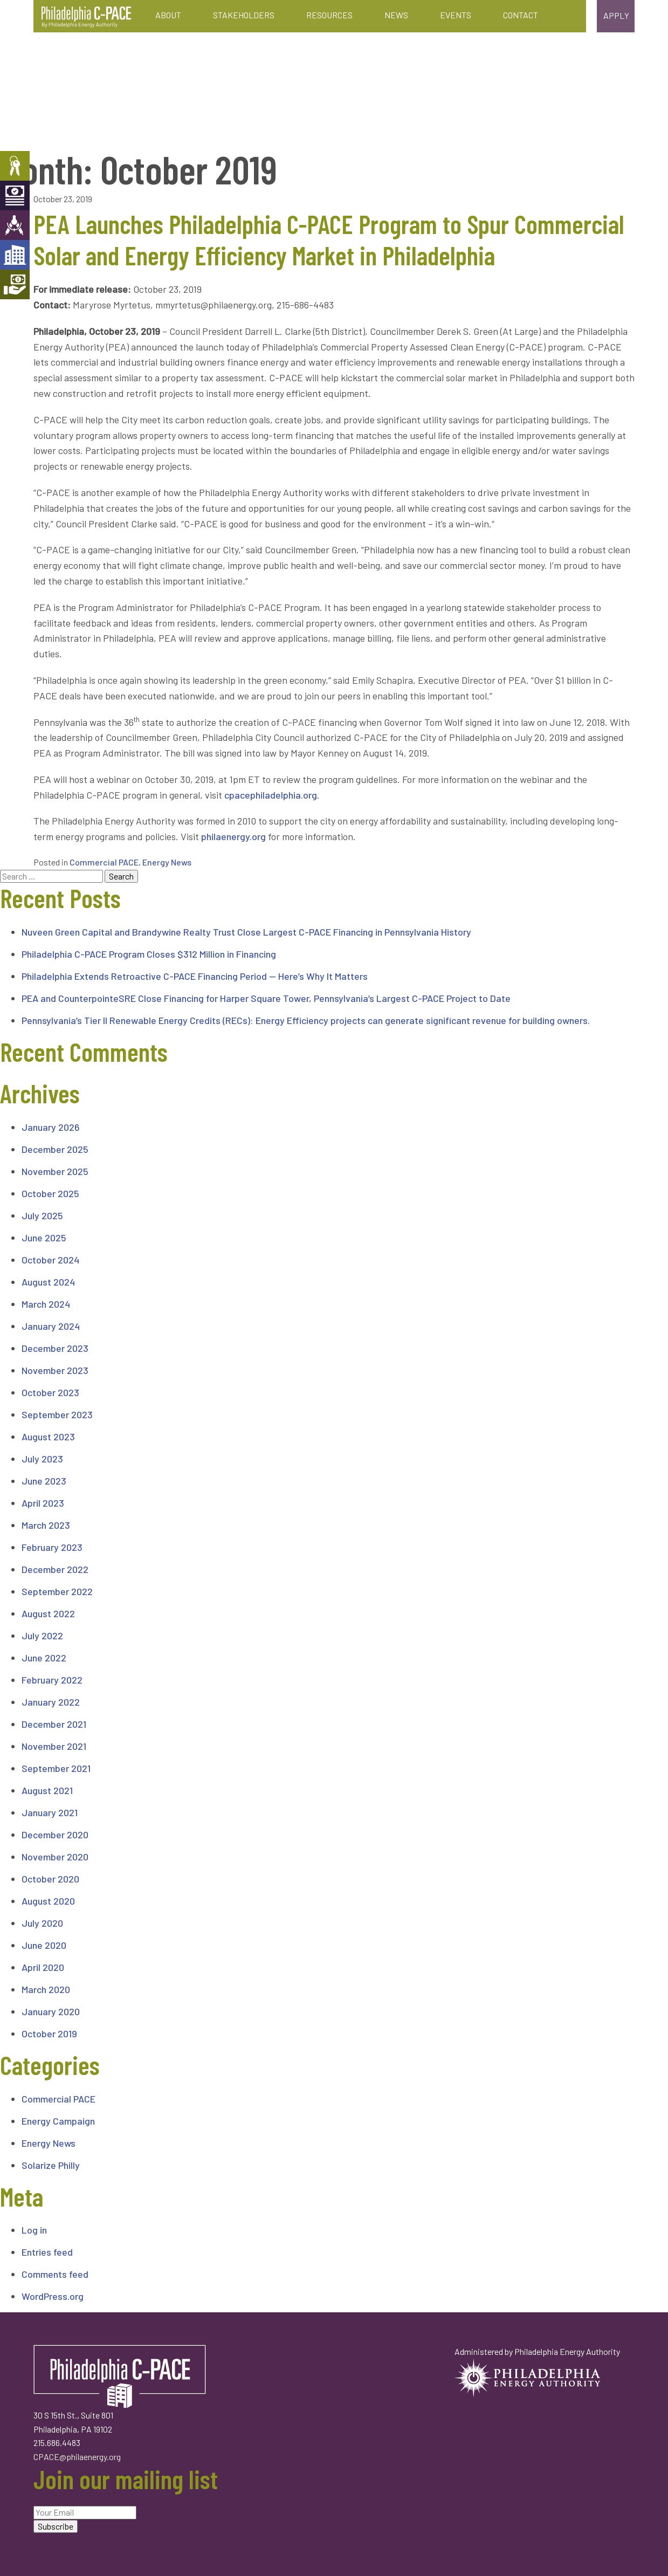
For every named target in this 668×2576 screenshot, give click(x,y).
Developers (15, 255)
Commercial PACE (104, 862)
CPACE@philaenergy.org (77, 2456)
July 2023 (42, 1459)
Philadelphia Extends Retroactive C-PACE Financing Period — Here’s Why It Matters (195, 976)
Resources (329, 15)
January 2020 (51, 2011)
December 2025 (55, 1149)
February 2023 (52, 1547)
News (396, 15)
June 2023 (44, 1481)
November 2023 (55, 1370)
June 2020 (44, 1945)
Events (455, 15)
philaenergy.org (233, 836)
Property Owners (15, 166)
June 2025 (44, 1238)
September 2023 (57, 1414)
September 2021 (56, 1768)
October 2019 (49, 2033)
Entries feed (47, 2252)
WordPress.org (53, 2296)
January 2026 (51, 1127)
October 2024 (50, 1260)
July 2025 (42, 1215)
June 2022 (44, 1658)
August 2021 (47, 1790)
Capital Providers (15, 195)
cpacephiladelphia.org (270, 795)
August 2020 (48, 1901)
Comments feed (55, 2274)
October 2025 (50, 1193)
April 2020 (43, 1967)
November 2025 (55, 1171)
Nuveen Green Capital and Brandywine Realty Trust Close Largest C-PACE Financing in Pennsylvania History (246, 932)
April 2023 (43, 1503)
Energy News (166, 862)
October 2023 (50, 1392)
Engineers (15, 225)
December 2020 (55, 1834)
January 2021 (50, 1812)
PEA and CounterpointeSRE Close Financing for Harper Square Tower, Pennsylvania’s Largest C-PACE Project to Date (266, 998)
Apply (616, 15)
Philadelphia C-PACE (86, 17)
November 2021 (54, 1746)
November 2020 (55, 1857)
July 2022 (42, 1635)
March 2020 (46, 1989)
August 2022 (48, 1613)
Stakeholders (243, 15)
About (168, 15)
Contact (520, 15)
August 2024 (48, 1282)
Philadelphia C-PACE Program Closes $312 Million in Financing (149, 954)
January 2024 (51, 1326)
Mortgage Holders (15, 284)
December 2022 (55, 1569)
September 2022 (57, 1591)
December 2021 (54, 1724)
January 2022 (51, 1702)
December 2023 (55, 1348)
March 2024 (46, 1304)
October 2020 (50, 1879)
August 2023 (48, 1436)
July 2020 (42, 1923)
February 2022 (52, 1680)
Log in (34, 2230)
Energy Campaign (58, 2121)
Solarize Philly (51, 2165)
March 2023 (46, 1525)
